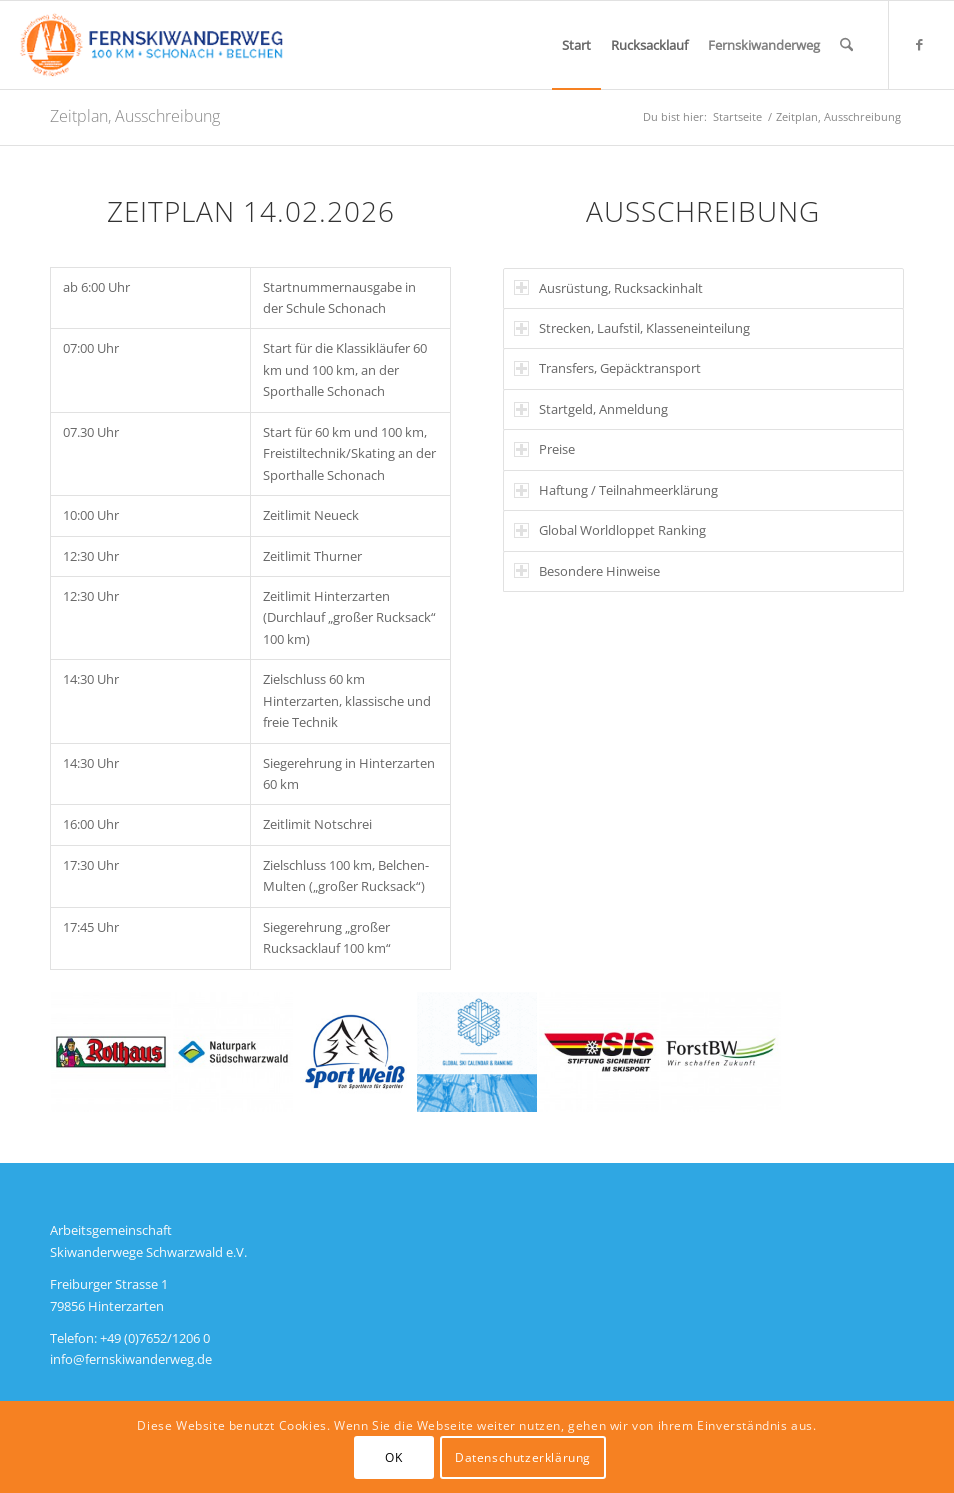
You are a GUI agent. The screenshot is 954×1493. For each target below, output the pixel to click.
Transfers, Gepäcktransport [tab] (607, 368)
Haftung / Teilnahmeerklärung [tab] (616, 490)
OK (393, 1457)
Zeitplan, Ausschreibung (135, 116)
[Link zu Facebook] (920, 44)
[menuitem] (576, 45)
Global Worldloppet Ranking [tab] (610, 530)
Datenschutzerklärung (523, 1457)
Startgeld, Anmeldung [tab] (591, 409)
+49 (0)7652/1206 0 (155, 1338)
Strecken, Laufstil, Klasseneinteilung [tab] (632, 328)
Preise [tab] (544, 449)
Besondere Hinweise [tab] (587, 571)
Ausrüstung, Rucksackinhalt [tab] (608, 288)
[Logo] (151, 45)
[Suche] (846, 45)
